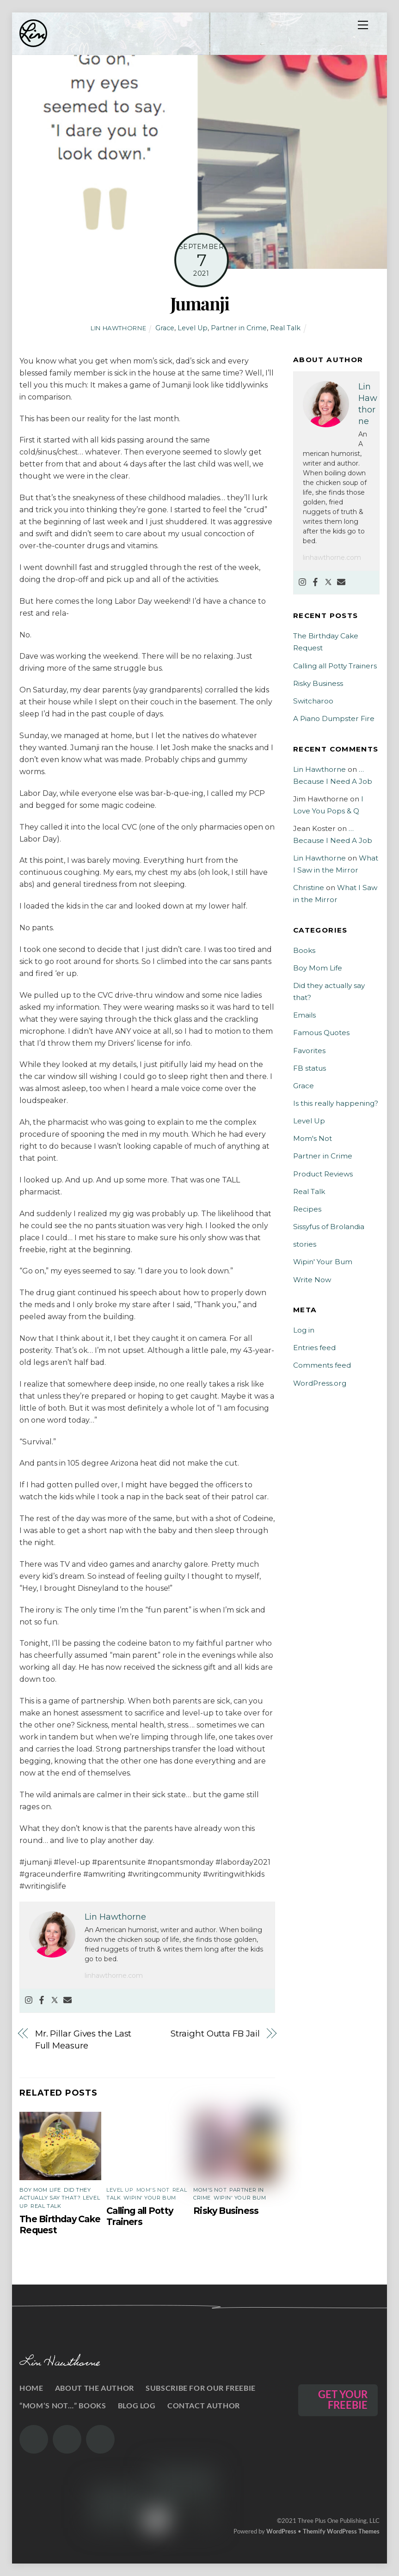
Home (31, 2387)
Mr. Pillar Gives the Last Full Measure (83, 2039)
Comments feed (322, 1365)
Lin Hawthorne (118, 328)
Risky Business (225, 2210)
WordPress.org (319, 1383)
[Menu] (363, 25)
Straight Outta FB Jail (215, 2033)
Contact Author (203, 2405)
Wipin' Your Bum (149, 2197)
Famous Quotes (321, 1032)
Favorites (309, 1050)
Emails (304, 1015)
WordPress (281, 2531)
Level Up (193, 328)
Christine (308, 887)
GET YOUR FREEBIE (343, 2400)
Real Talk (285, 328)
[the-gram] (33, 2439)
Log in (303, 1330)
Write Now (312, 1279)
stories (304, 1244)
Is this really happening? (335, 1103)
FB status (309, 1068)
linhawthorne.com (114, 1975)
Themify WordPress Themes (341, 2531)
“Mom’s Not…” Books (62, 2405)
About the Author (94, 2387)
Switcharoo (313, 701)
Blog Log (137, 2405)
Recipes (307, 1209)
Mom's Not (153, 2190)
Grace (164, 328)
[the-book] (100, 2439)
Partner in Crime (239, 328)
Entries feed (314, 1347)
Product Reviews (323, 1174)
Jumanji (199, 303)
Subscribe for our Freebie (201, 2387)
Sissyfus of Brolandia (328, 1226)
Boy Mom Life (40, 2190)
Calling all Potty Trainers (139, 2216)
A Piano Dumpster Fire (333, 718)
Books (304, 950)
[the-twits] (67, 2439)
